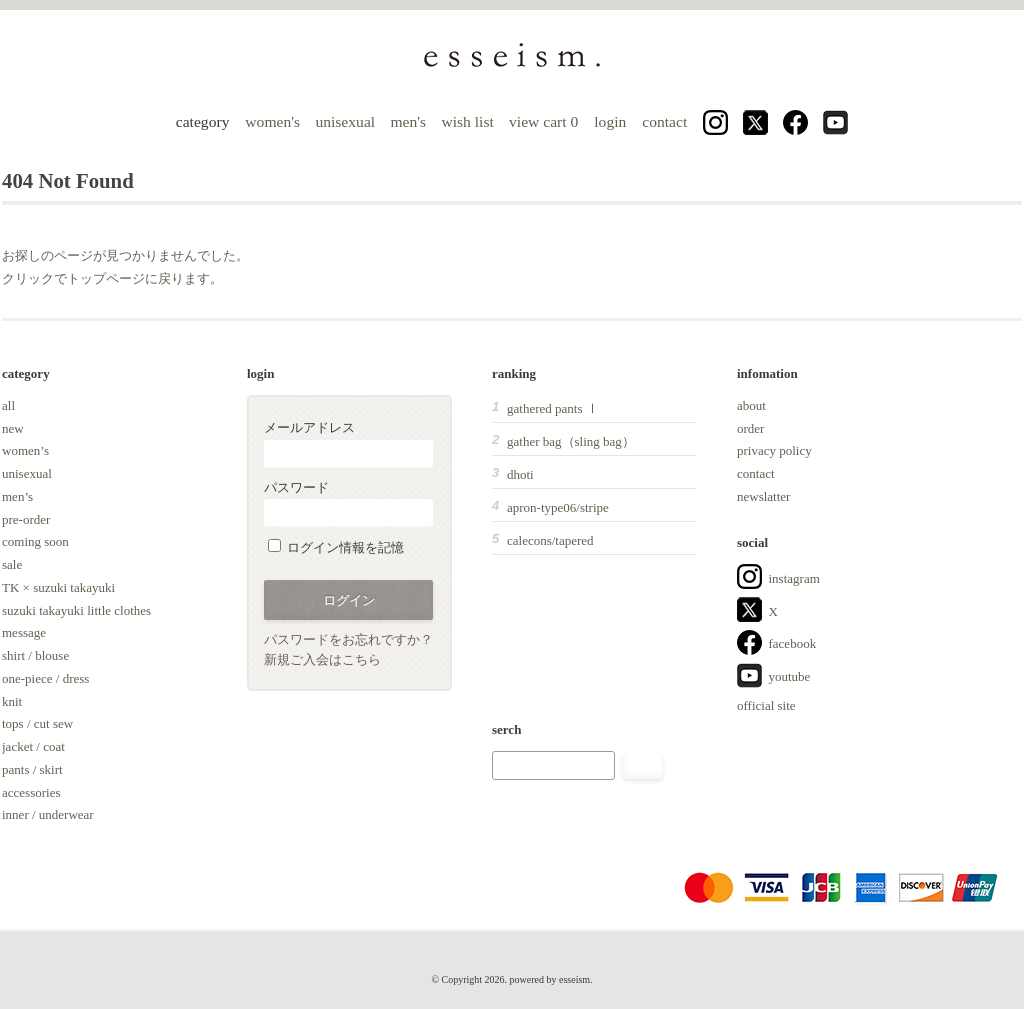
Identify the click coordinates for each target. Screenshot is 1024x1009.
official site (766, 705)
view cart (545, 121)
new (13, 428)
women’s (25, 450)
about (751, 405)
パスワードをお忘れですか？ (348, 639)
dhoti (520, 474)
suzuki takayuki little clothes (76, 610)
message (24, 632)
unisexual (345, 121)
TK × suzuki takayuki (58, 587)
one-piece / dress (45, 678)
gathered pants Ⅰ (553, 408)
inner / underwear (48, 814)
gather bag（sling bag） (571, 441)
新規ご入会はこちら (322, 659)
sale (12, 564)
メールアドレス (348, 443)
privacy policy (774, 450)
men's (408, 121)
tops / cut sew (37, 723)
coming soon (35, 541)
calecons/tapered (550, 540)
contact (664, 121)
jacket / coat (33, 746)
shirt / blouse (35, 655)
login (610, 121)
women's (272, 121)
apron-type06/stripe (558, 507)
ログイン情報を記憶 (336, 547)
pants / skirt (32, 769)
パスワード (348, 503)
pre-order (26, 519)
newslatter (763, 496)
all (8, 405)
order (750, 428)
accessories (31, 792)
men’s (17, 496)
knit (12, 701)
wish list (467, 121)
